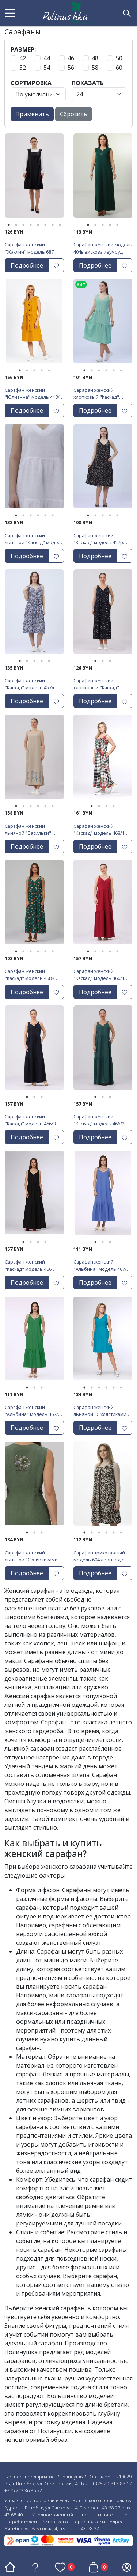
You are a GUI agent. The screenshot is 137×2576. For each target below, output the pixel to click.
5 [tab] (38, 224)
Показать (88, 83)
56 (71, 68)
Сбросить (73, 114)
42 (22, 58)
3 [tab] (23, 224)
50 (119, 58)
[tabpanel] (34, 178)
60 (119, 68)
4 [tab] (30, 224)
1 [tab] (8, 224)
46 (71, 58)
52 (22, 68)
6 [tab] (45, 224)
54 (46, 68)
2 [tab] (16, 224)
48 (95, 58)
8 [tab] (60, 224)
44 (46, 58)
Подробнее (27, 265)
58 (95, 68)
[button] (10, 13)
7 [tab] (52, 224)
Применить (32, 114)
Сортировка (31, 83)
